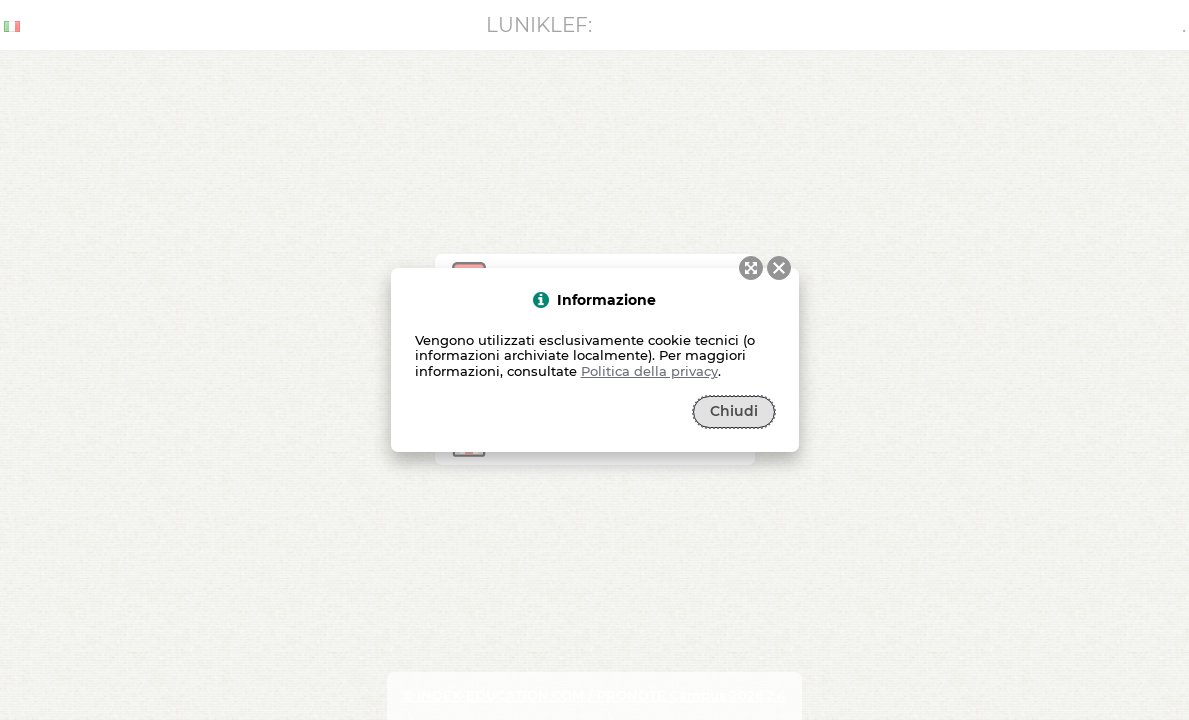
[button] (779, 268)
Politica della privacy (649, 371)
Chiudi (734, 411)
